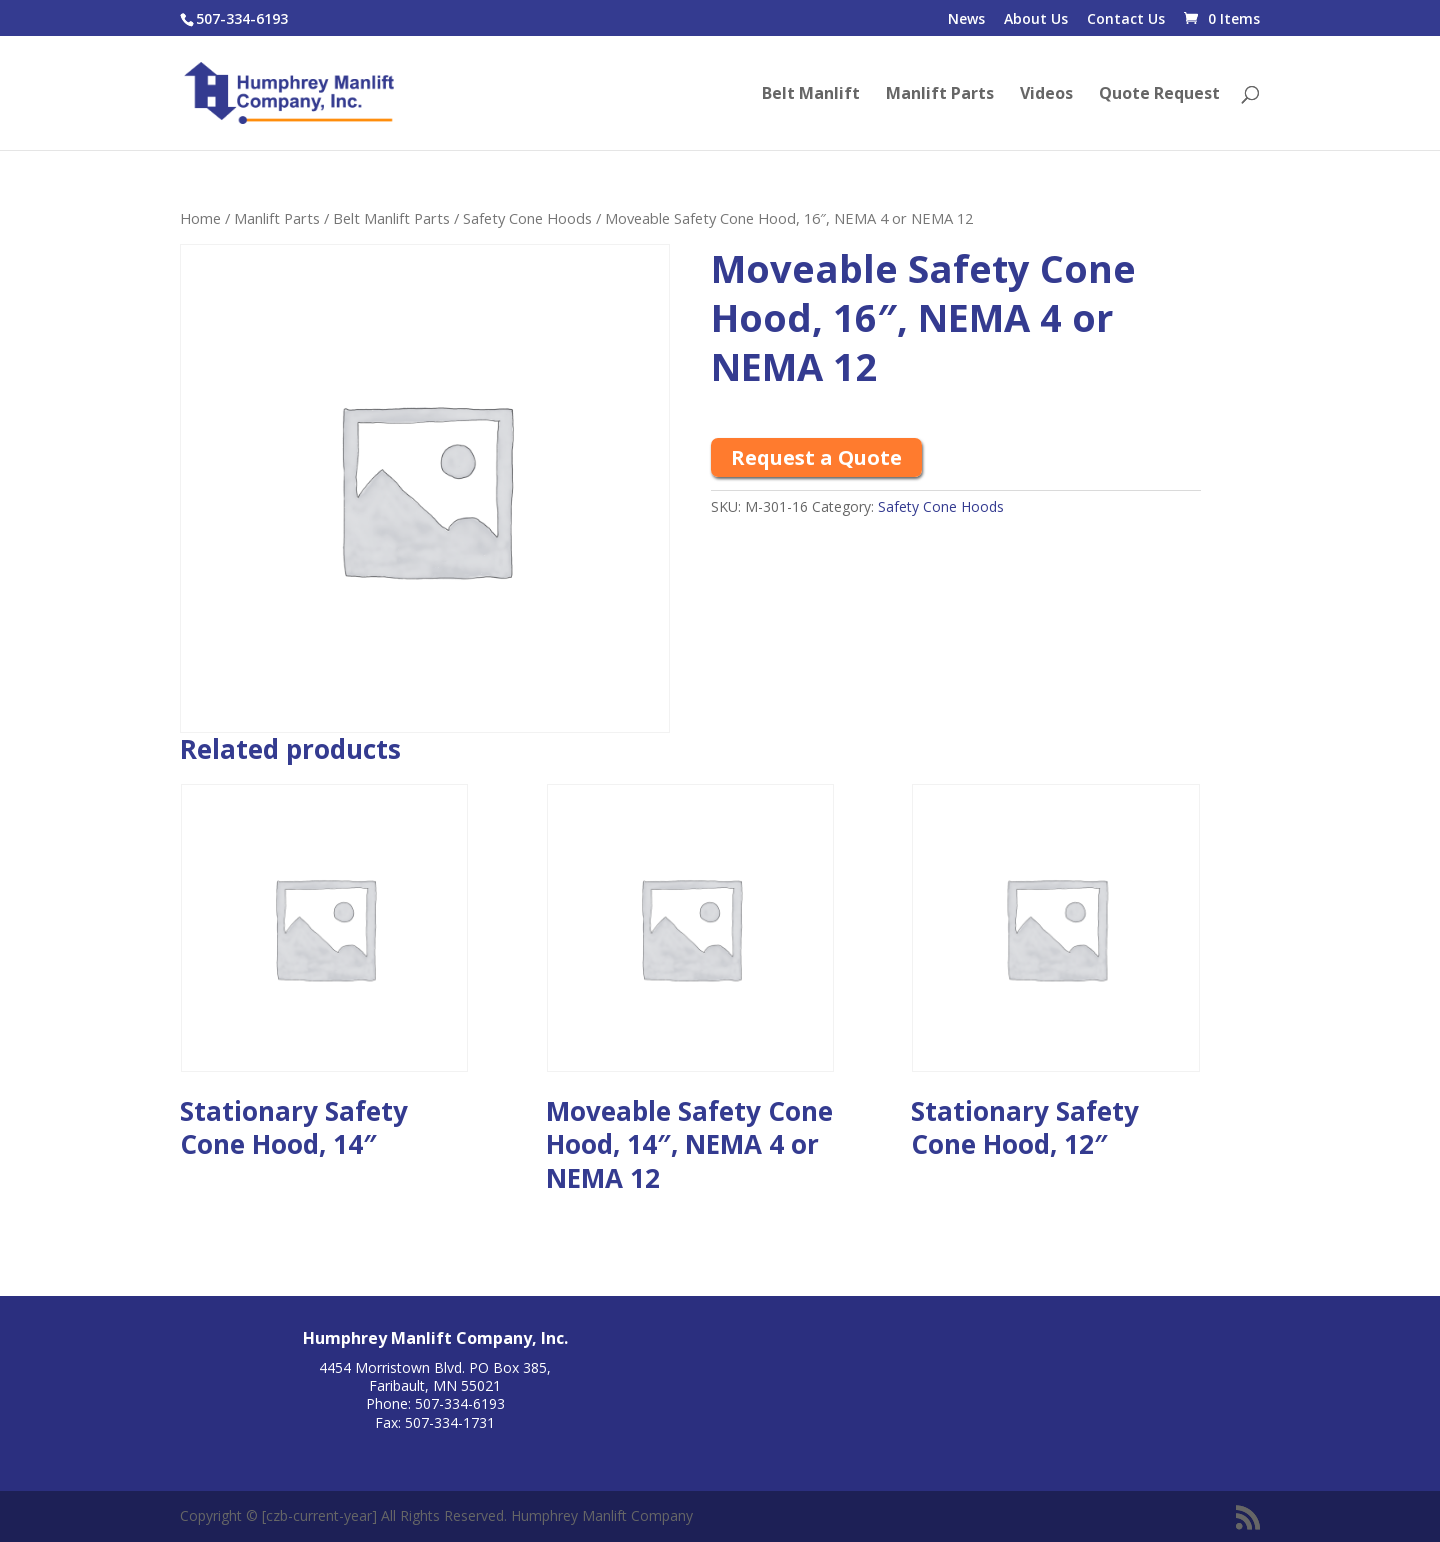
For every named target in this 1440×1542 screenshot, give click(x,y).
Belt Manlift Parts (391, 218)
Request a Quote (816, 457)
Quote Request (1159, 95)
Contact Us (1126, 20)
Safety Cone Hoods (527, 218)
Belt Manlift (811, 95)
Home (200, 218)
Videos (1046, 95)
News (966, 20)
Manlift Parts (940, 95)
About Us (1036, 20)
